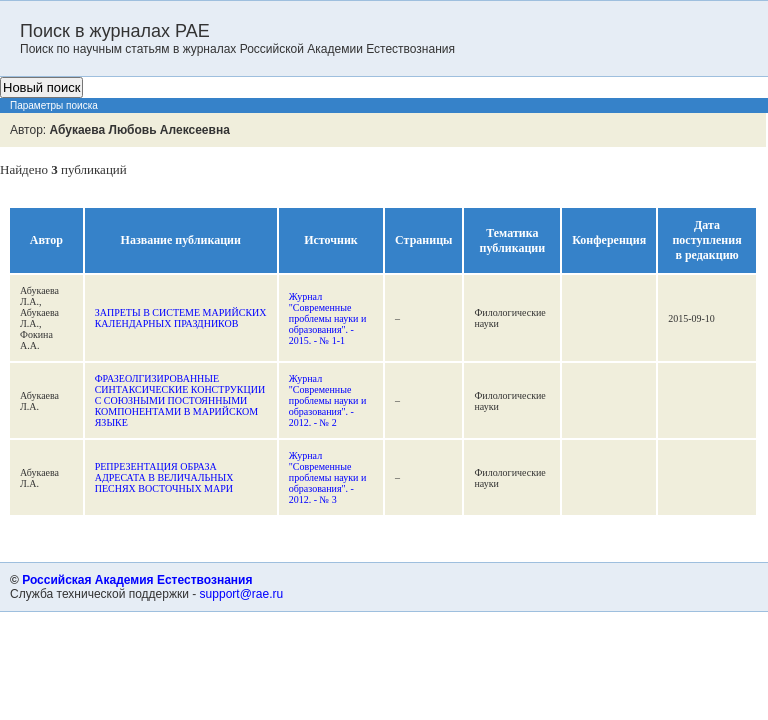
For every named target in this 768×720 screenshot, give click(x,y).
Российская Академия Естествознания (137, 580)
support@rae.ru (242, 594)
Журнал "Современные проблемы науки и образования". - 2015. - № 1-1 (328, 318)
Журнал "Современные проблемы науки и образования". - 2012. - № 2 (328, 400)
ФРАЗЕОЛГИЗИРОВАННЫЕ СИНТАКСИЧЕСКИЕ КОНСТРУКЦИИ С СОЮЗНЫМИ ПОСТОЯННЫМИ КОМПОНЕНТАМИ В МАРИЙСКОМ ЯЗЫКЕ (180, 400)
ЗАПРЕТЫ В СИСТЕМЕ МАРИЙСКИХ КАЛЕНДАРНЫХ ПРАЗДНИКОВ (181, 318)
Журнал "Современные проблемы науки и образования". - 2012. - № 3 (328, 477)
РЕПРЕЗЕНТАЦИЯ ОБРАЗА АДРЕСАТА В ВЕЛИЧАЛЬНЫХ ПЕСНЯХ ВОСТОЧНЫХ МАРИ (164, 477)
